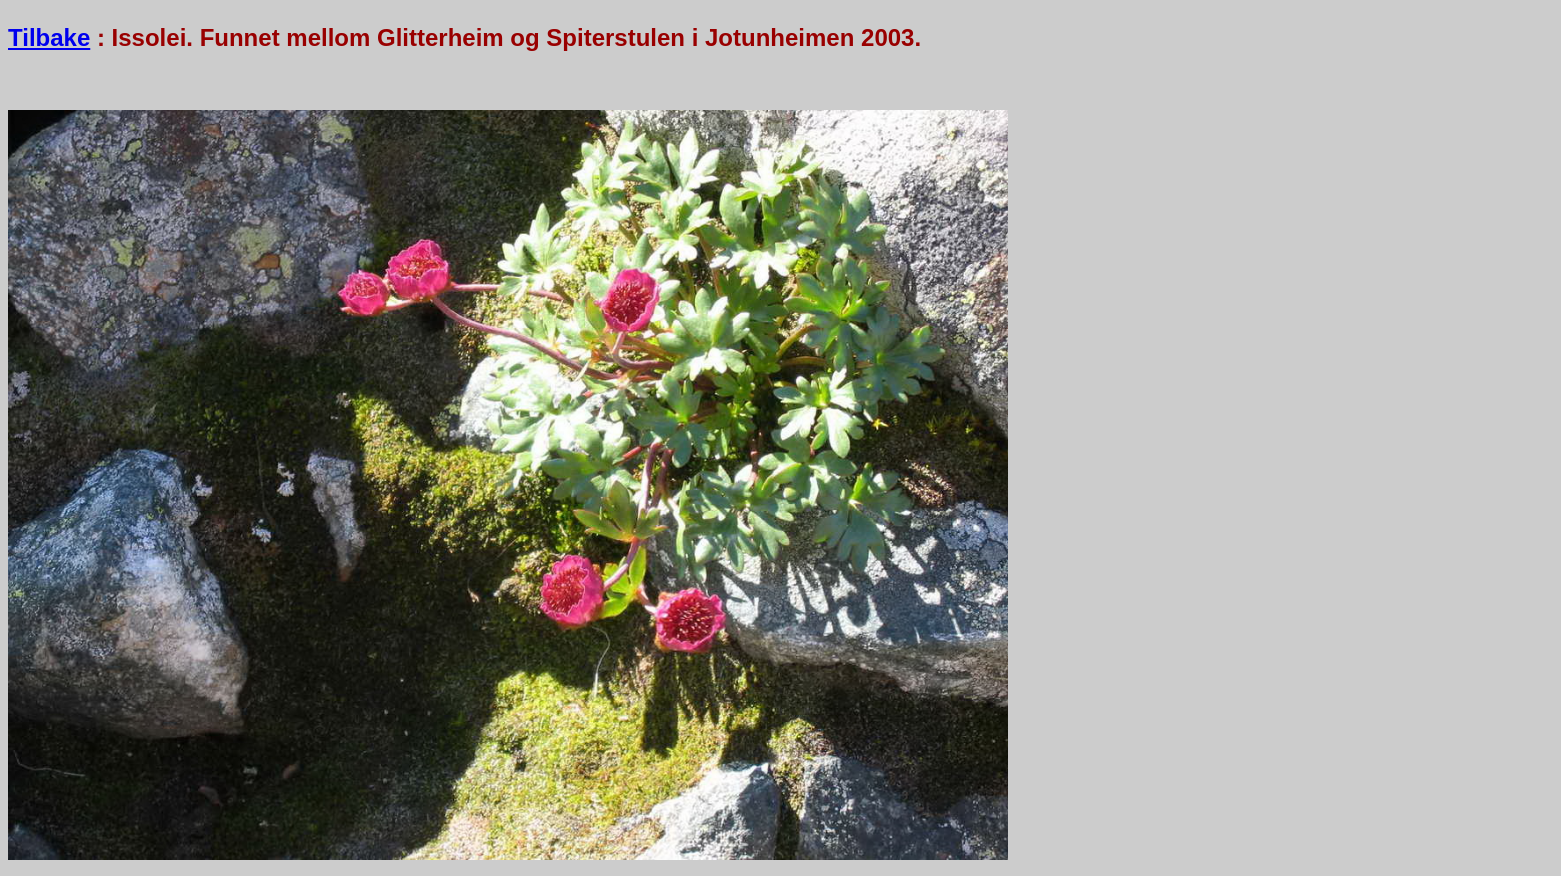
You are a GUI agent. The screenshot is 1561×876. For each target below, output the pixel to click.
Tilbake (49, 37)
